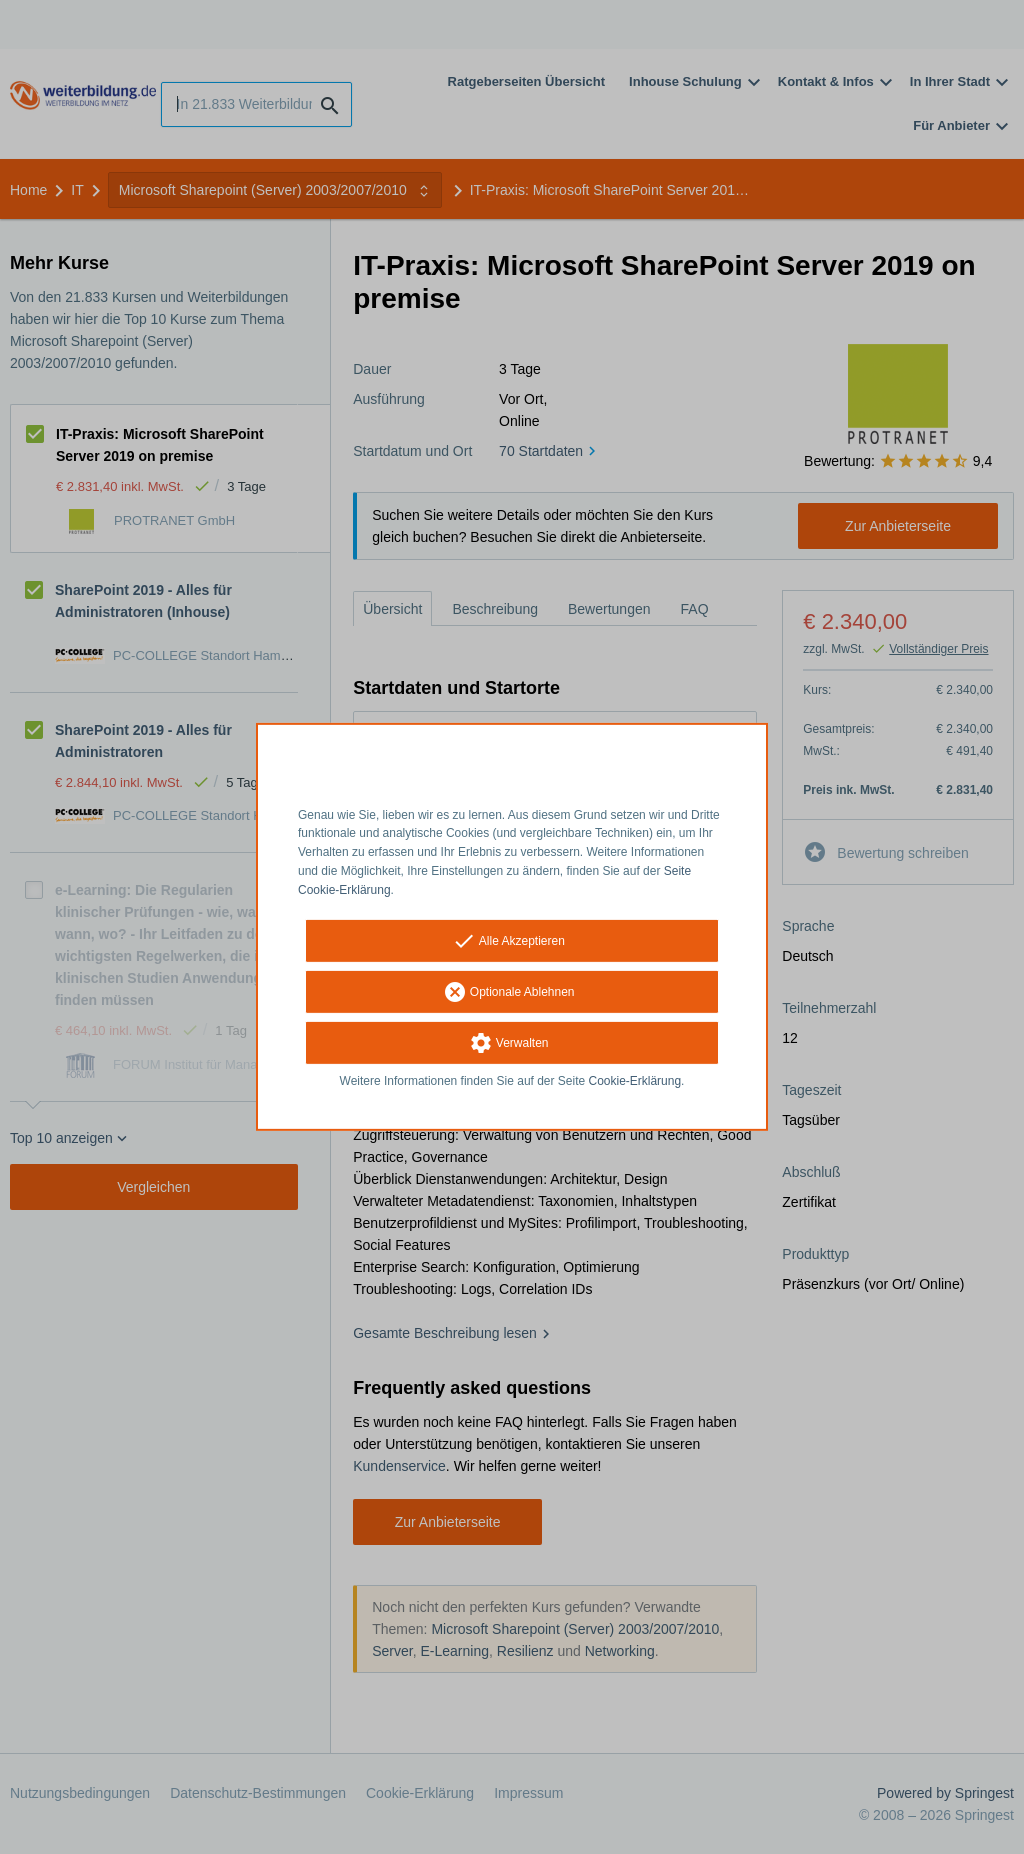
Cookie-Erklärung (635, 1080)
